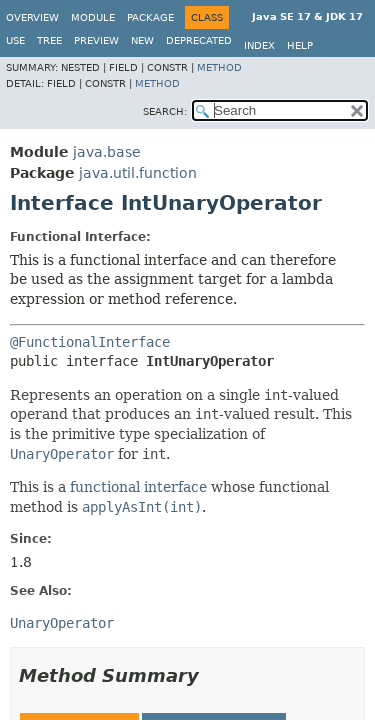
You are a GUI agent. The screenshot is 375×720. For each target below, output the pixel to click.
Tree (49, 40)
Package (150, 17)
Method (219, 67)
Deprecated (199, 40)
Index (259, 45)
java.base (107, 152)
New (142, 40)
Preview (96, 40)
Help (300, 45)
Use (15, 40)
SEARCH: (165, 111)
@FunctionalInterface (90, 342)
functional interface (138, 487)
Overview (32, 17)
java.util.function (138, 173)
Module (93, 17)
